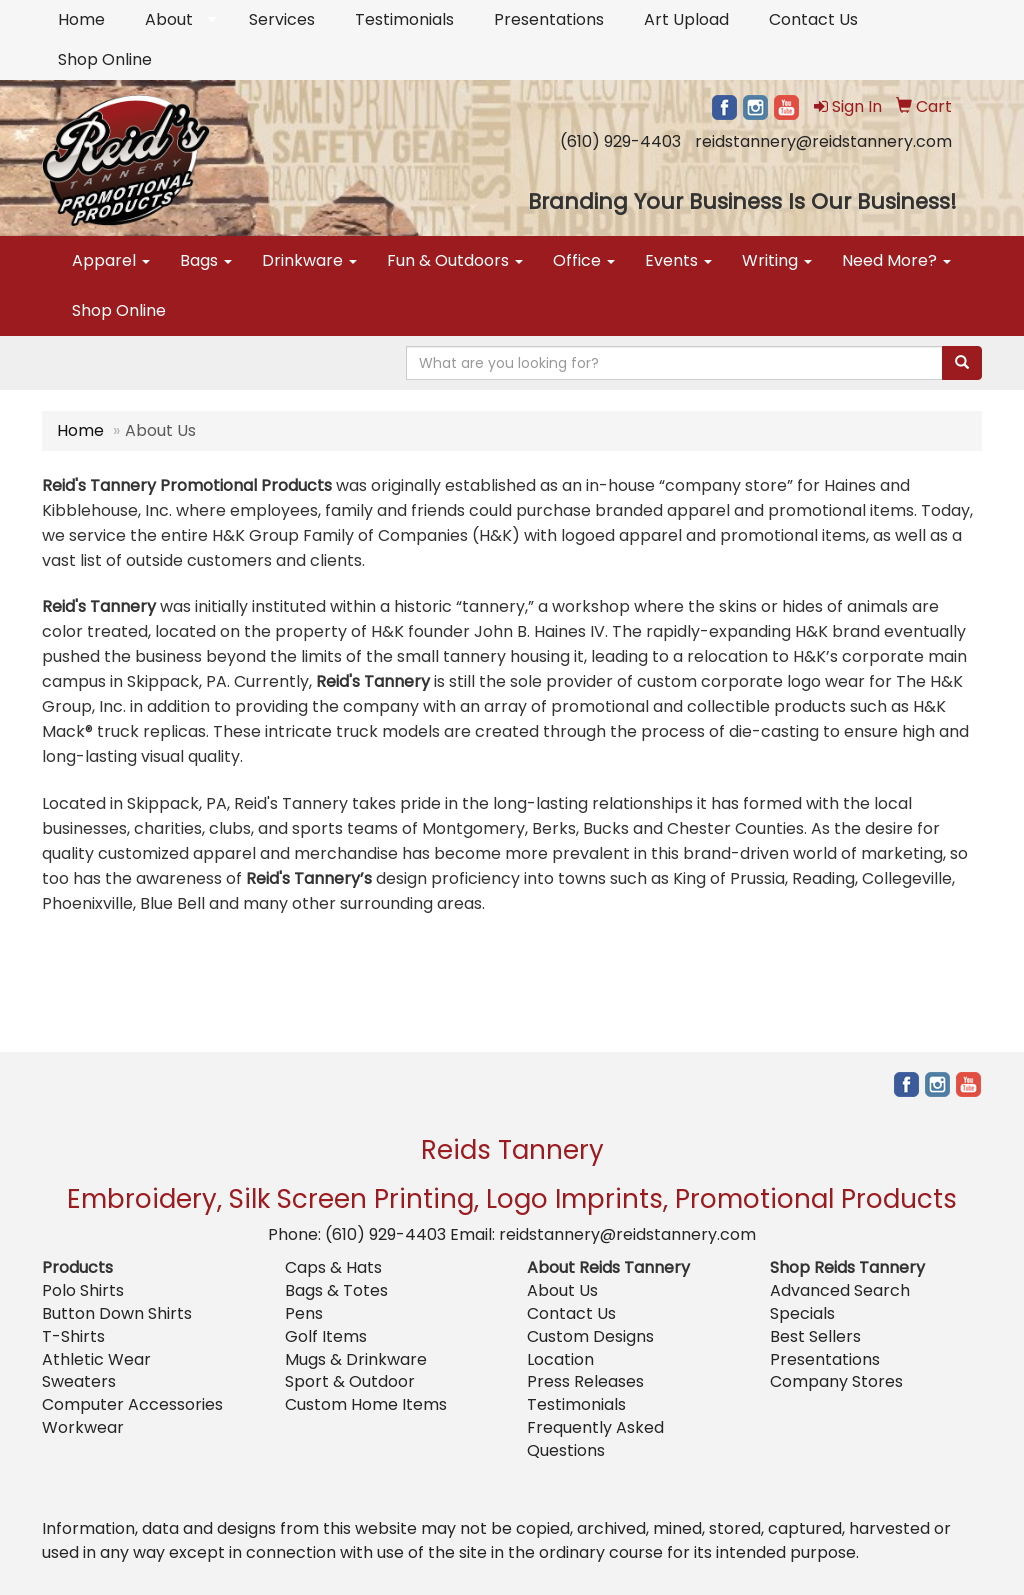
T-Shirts (73, 1336)
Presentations (549, 19)
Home (81, 19)
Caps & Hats (333, 1267)
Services (282, 19)
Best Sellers (815, 1336)
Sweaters (79, 1381)
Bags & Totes (336, 1290)
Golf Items (326, 1336)
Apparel (111, 260)
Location (560, 1359)
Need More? (896, 260)
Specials (802, 1313)
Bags (206, 260)
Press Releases (585, 1381)
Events (678, 260)
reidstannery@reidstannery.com (823, 141)
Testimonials (404, 19)
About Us (562, 1290)
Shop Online (105, 59)
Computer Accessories (132, 1404)
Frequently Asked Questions (595, 1439)
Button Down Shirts (117, 1313)
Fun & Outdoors (455, 260)
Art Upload (686, 19)
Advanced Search (840, 1290)
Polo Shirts (83, 1290)
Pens (304, 1313)
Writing (777, 260)
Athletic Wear (96, 1359)
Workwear (83, 1427)
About (169, 19)
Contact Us (813, 19)
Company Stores (836, 1381)
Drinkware (309, 260)
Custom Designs (590, 1336)
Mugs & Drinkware (356, 1359)
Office (584, 260)
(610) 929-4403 (620, 141)
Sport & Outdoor (350, 1381)
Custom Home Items (366, 1404)
